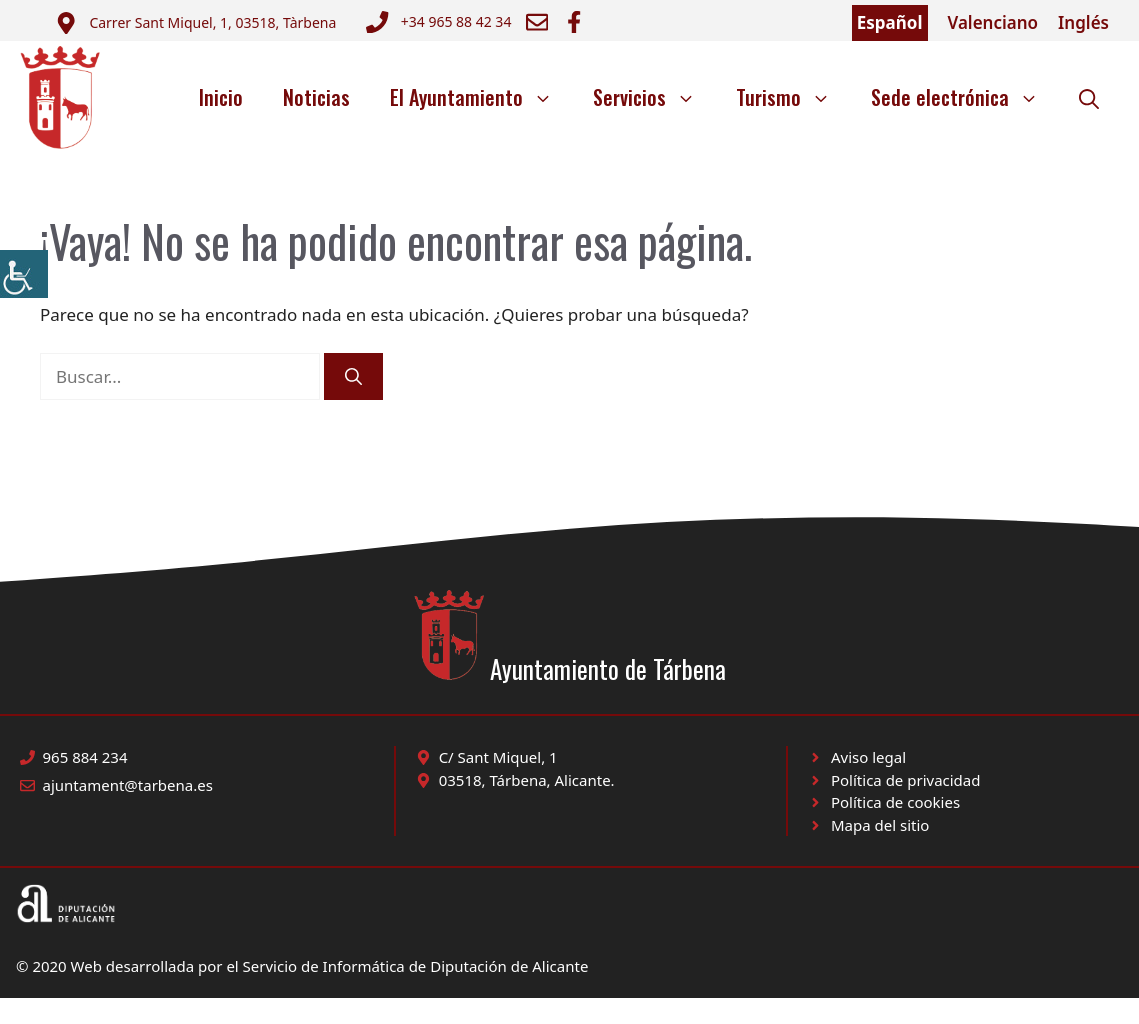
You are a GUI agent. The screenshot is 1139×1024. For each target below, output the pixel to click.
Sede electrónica (965, 97)
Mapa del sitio (880, 825)
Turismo (793, 97)
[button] (1089, 97)
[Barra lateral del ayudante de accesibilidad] (24, 274)
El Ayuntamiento (481, 97)
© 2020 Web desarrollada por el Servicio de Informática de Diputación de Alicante (302, 966)
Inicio (221, 97)
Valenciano (993, 22)
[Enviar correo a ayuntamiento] (195, 23)
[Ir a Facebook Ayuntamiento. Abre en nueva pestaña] (574, 22)
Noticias (316, 97)
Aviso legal (868, 757)
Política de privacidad (906, 780)
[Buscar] (353, 377)
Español (890, 22)
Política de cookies (895, 802)
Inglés (1083, 22)
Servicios (654, 97)
